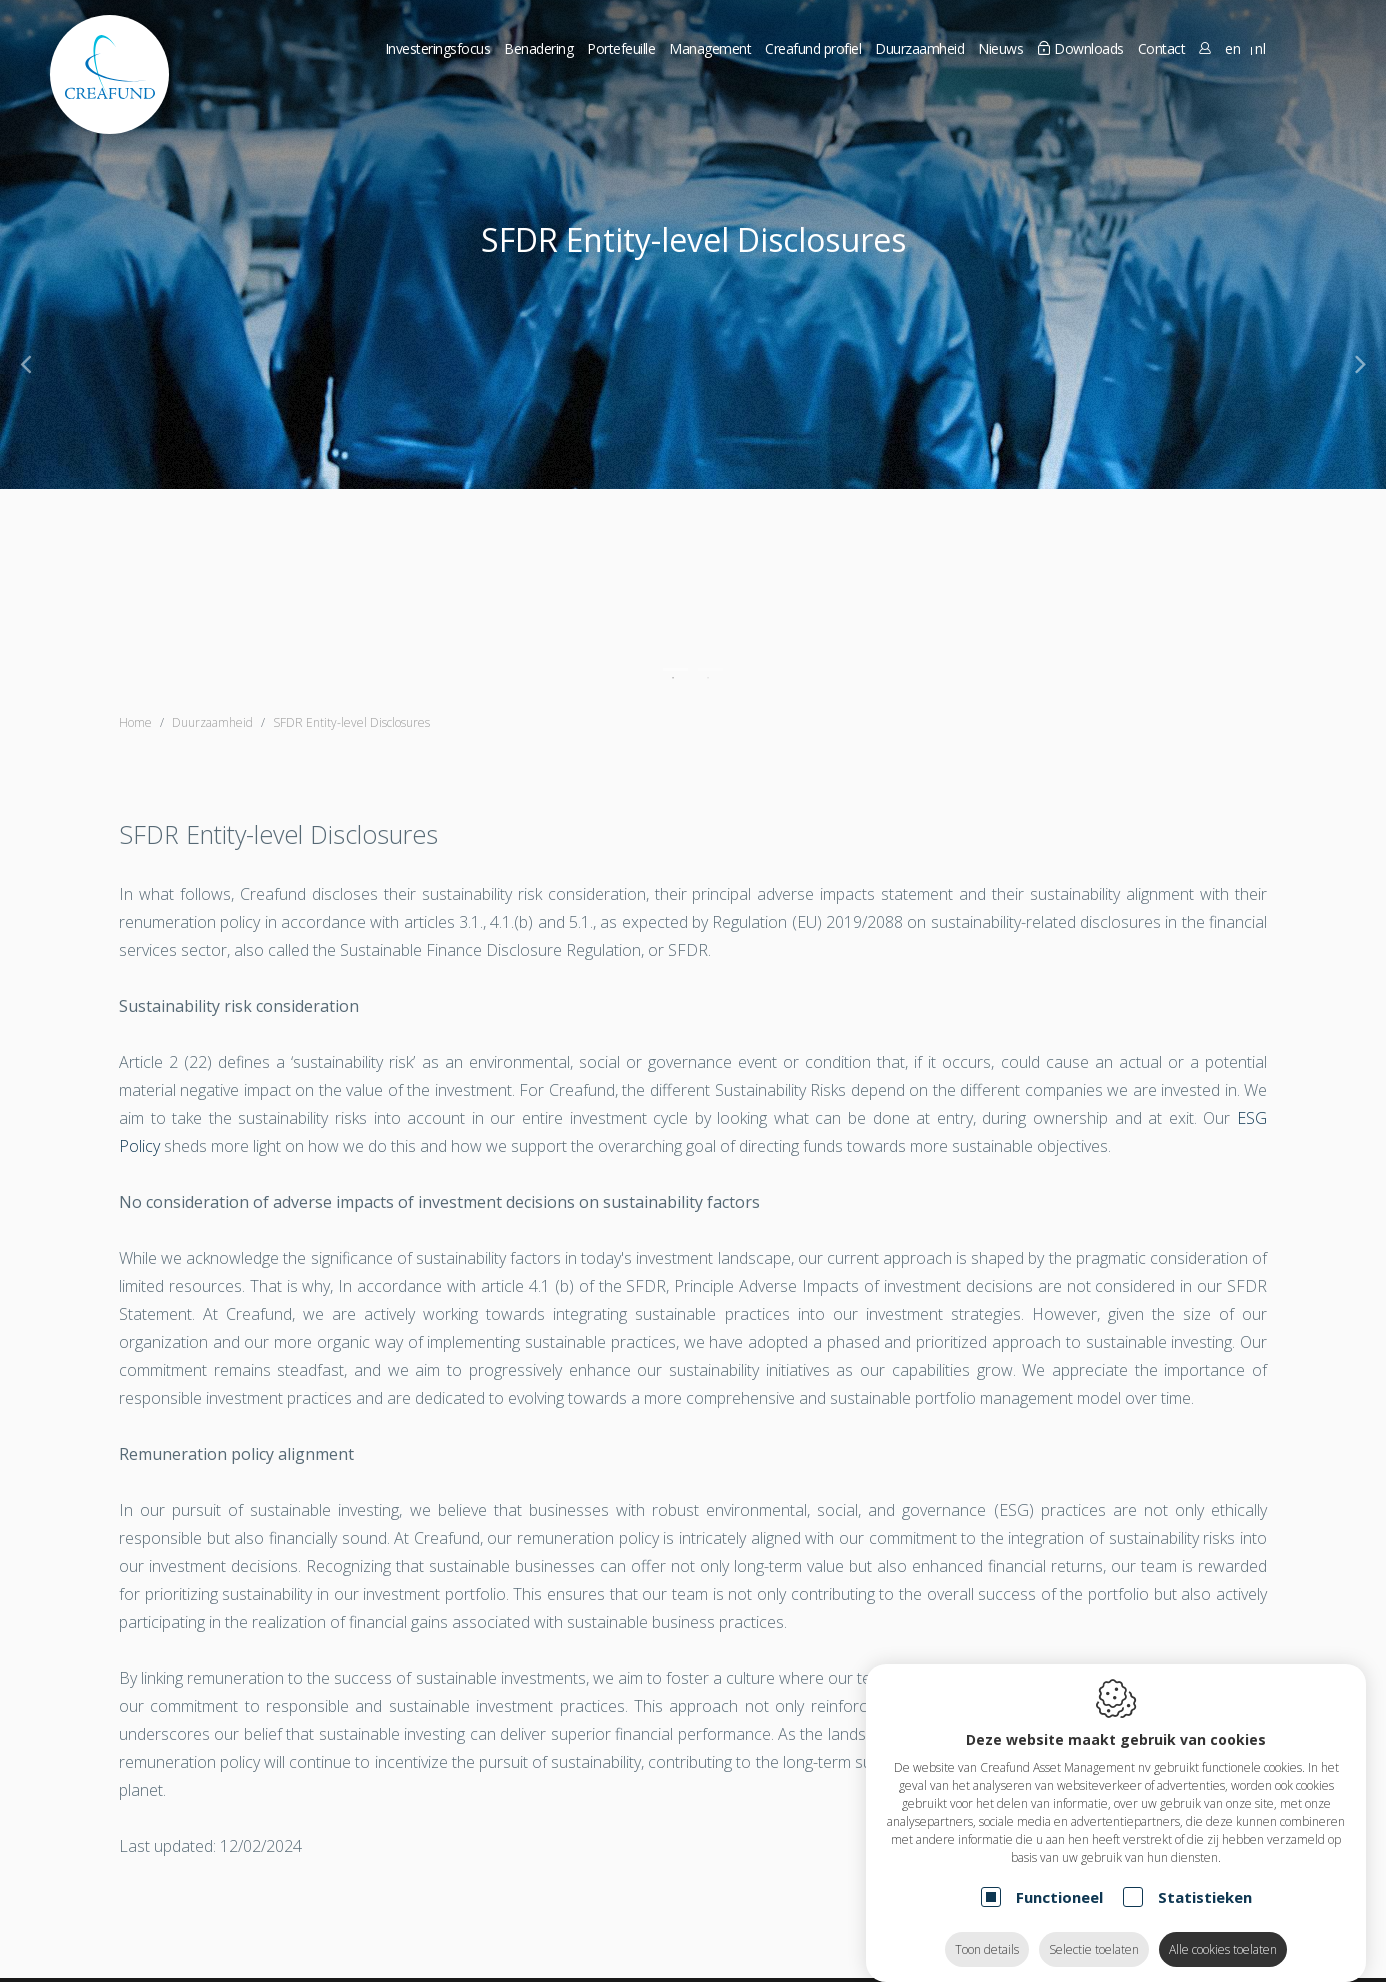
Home (135, 722)
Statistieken (1205, 1877)
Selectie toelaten (1094, 1929)
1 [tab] (675, 669)
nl (1260, 48)
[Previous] (26, 363)
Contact (1162, 48)
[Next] (1360, 363)
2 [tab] (710, 669)
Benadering (538, 48)
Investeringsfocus (438, 48)
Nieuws (1000, 48)
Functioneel (1059, 1877)
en (1232, 48)
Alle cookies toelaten (1223, 1929)
